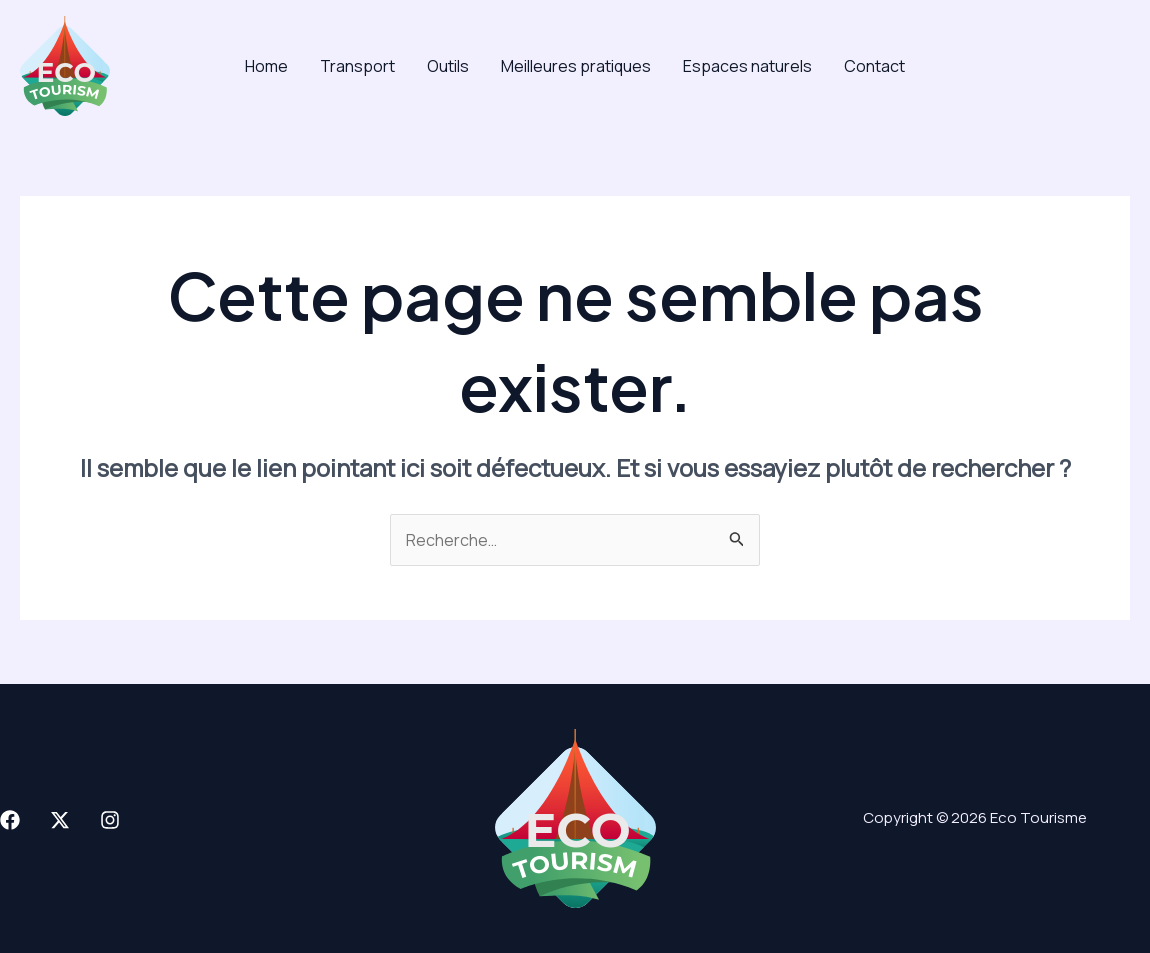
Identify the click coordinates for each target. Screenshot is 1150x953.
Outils (448, 66)
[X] (60, 820)
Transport (357, 66)
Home (266, 66)
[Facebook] (10, 820)
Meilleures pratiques (576, 66)
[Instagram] (110, 820)
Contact (874, 66)
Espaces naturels (747, 66)
